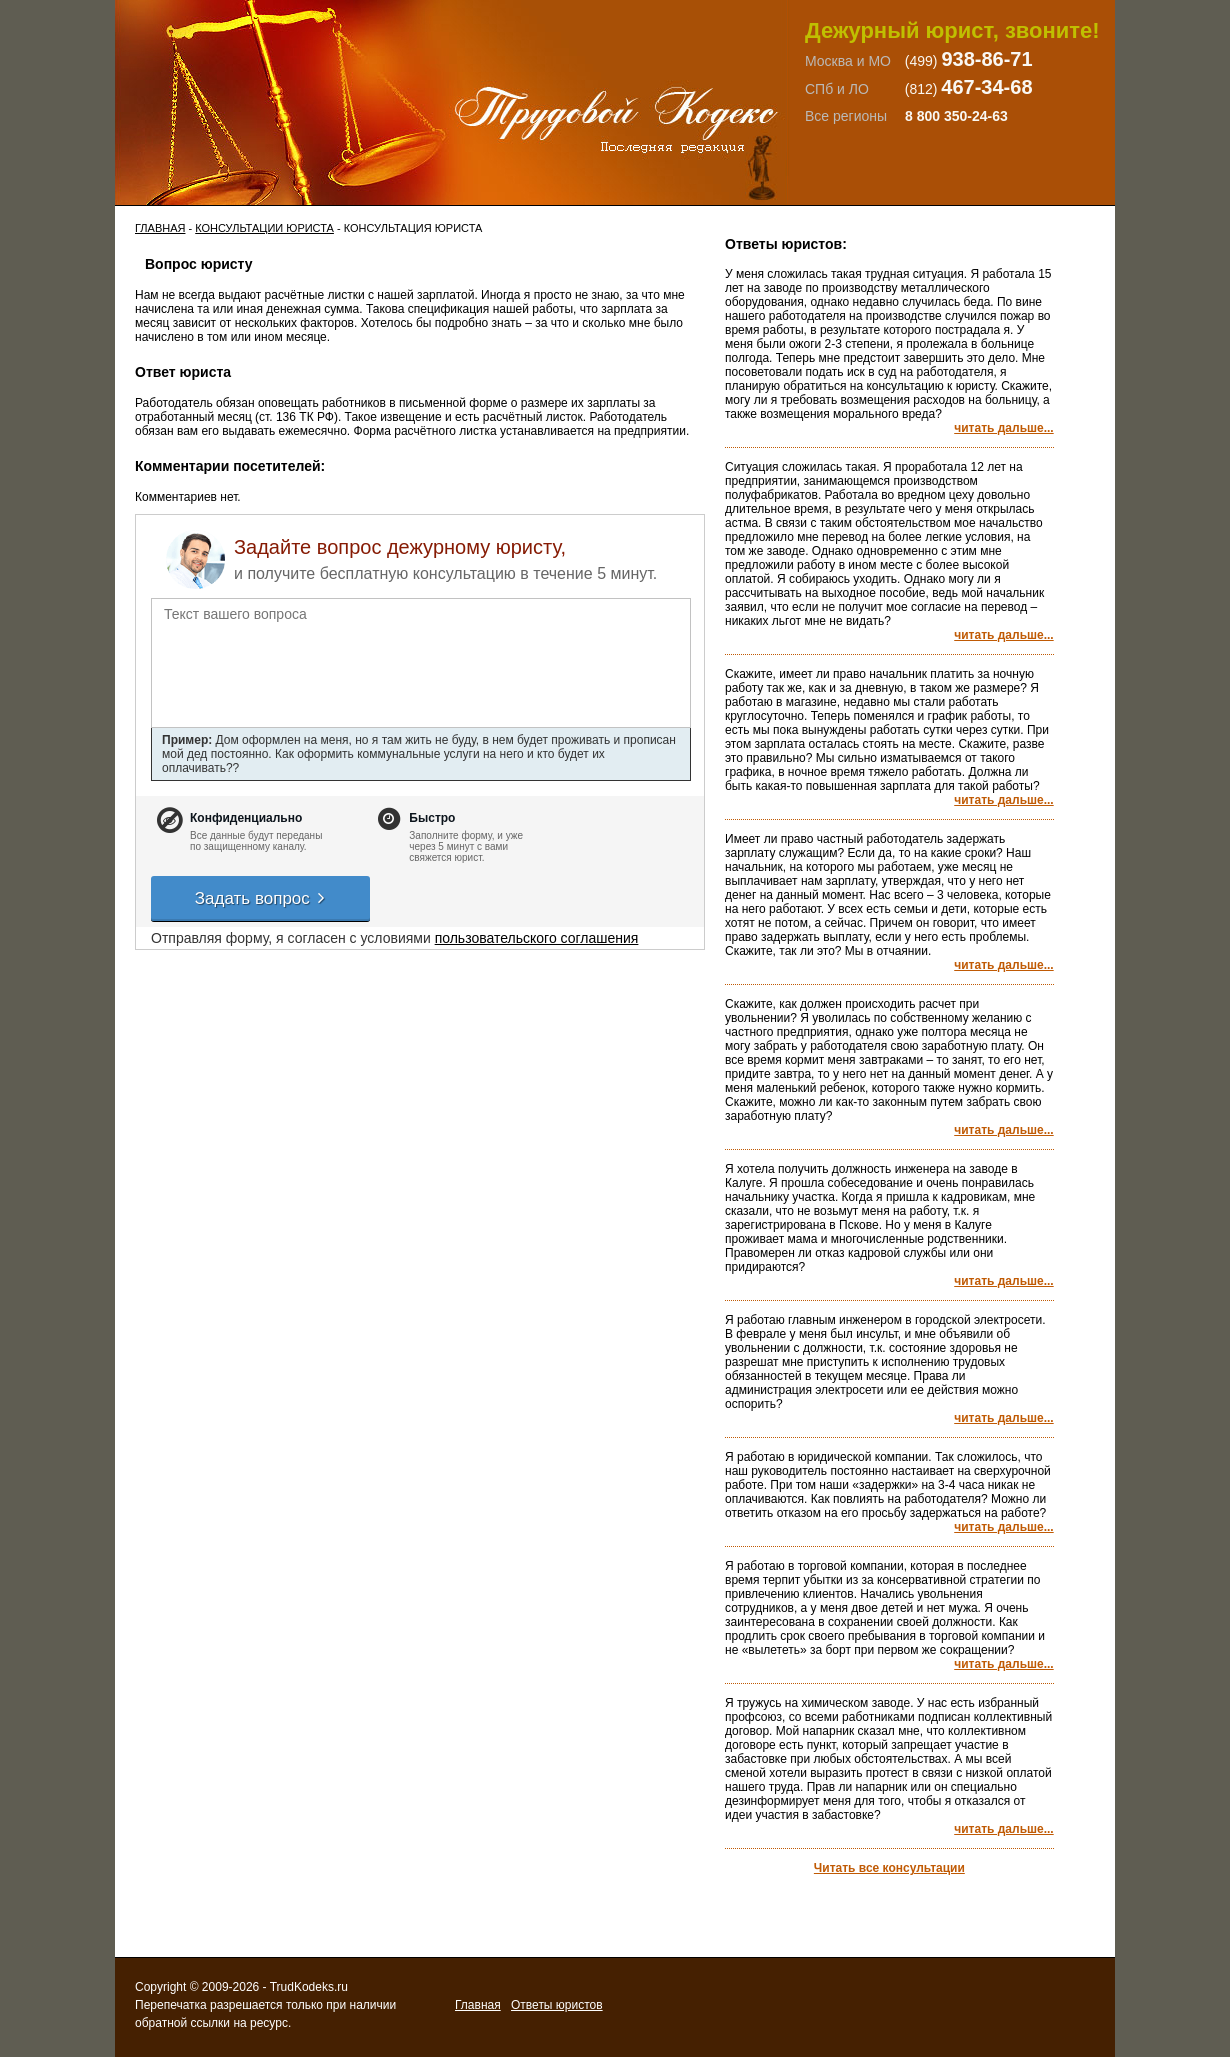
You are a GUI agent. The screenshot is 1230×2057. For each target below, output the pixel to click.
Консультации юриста (264, 228)
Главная (160, 228)
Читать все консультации (889, 1868)
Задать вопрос (261, 898)
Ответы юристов (557, 2005)
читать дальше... (1003, 428)
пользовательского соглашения (537, 938)
